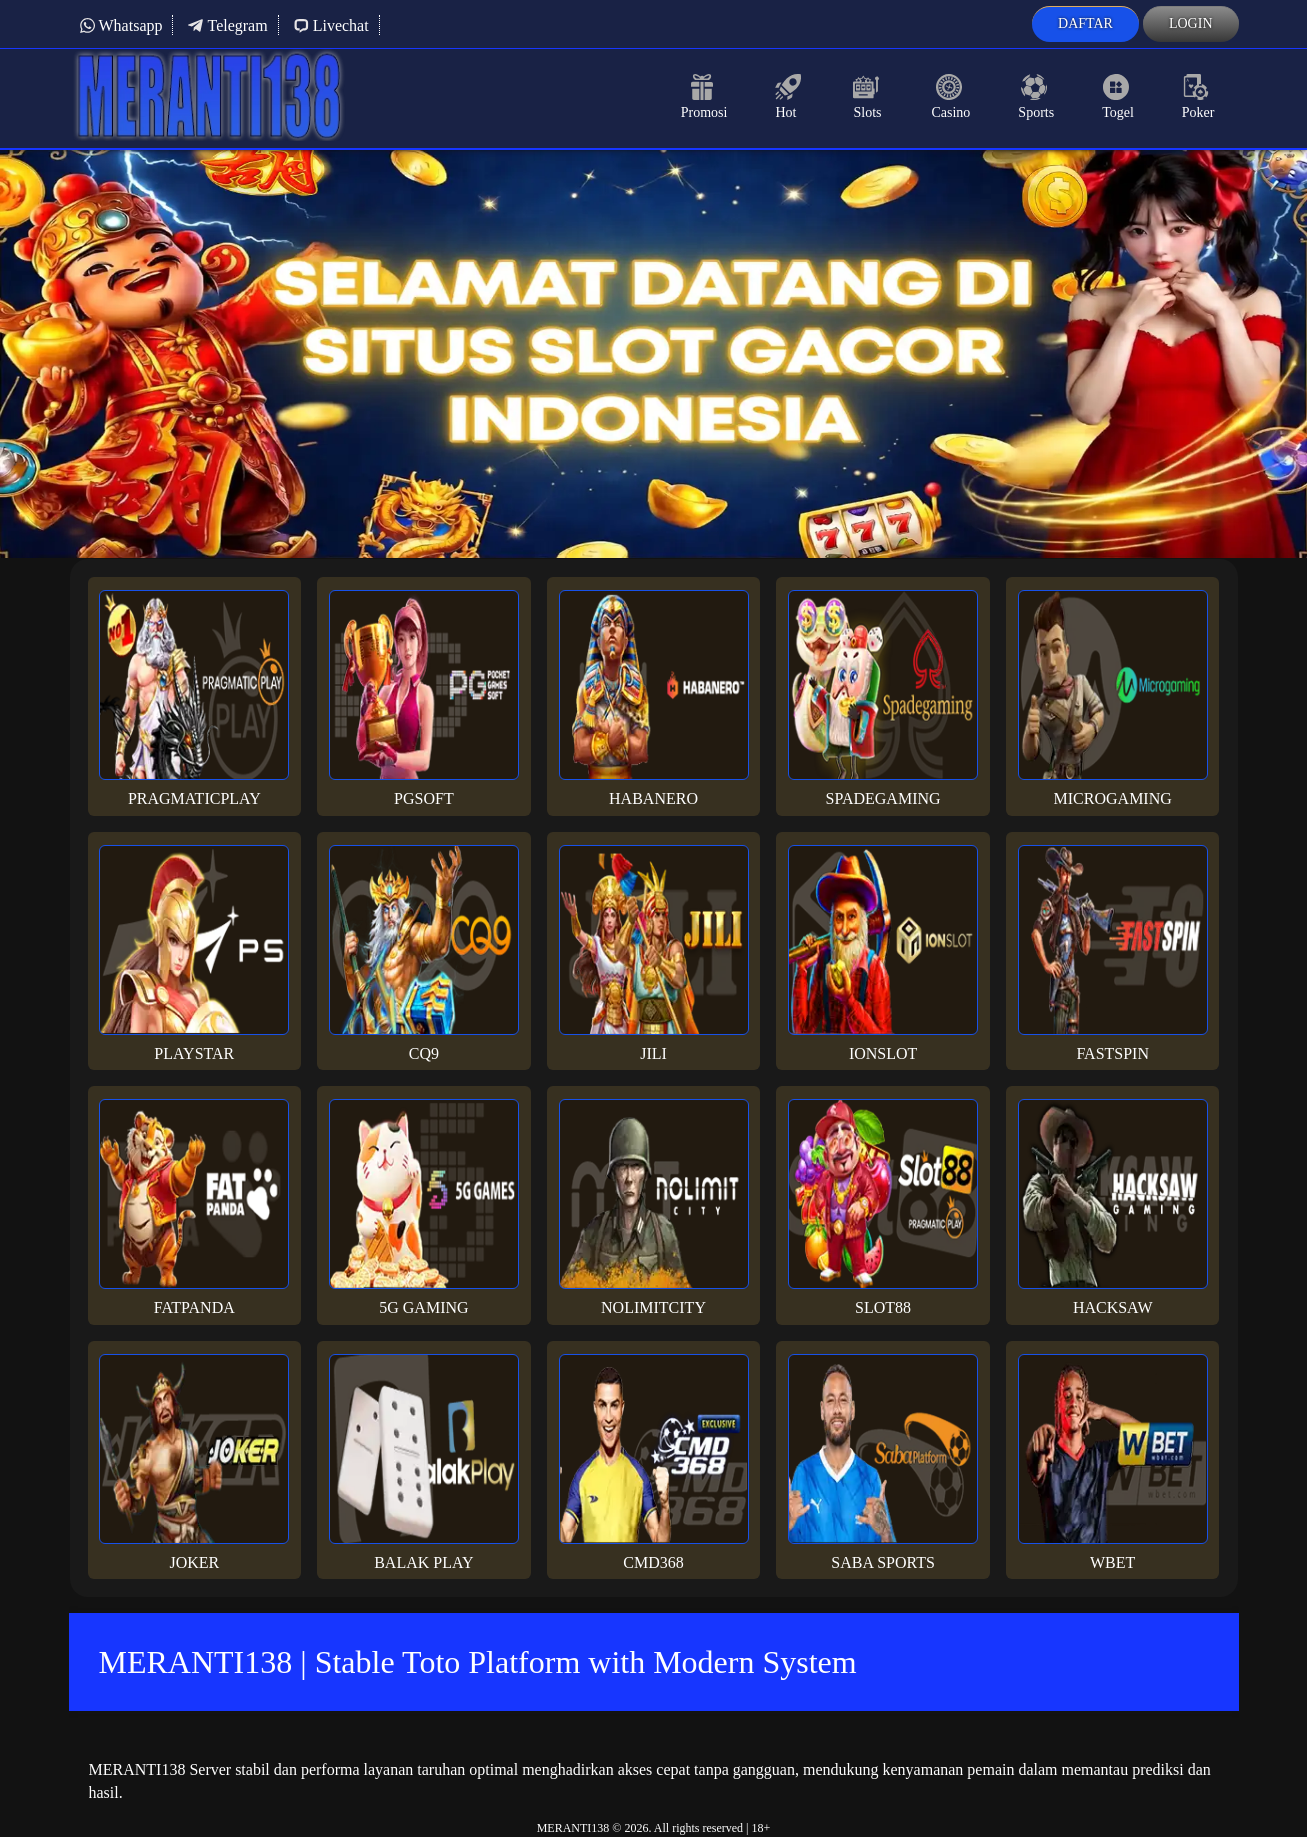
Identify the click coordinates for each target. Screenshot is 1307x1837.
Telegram (227, 25)
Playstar (194, 953)
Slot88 (883, 1207)
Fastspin (1113, 953)
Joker (194, 1462)
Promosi (704, 97)
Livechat (331, 25)
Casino (950, 97)
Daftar (1085, 23)
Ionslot (883, 953)
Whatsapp (121, 25)
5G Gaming (424, 1207)
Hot (790, 97)
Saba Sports (883, 1462)
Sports (1036, 97)
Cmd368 (654, 1462)
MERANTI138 (573, 1828)
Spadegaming (883, 698)
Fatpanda (194, 1207)
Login (1191, 23)
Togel (1118, 97)
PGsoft (424, 698)
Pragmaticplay (194, 698)
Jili (654, 953)
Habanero (654, 698)
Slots (868, 97)
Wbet (1113, 1462)
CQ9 (424, 953)
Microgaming (1113, 698)
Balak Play (424, 1462)
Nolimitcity (654, 1207)
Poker (1198, 97)
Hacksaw (1113, 1207)
